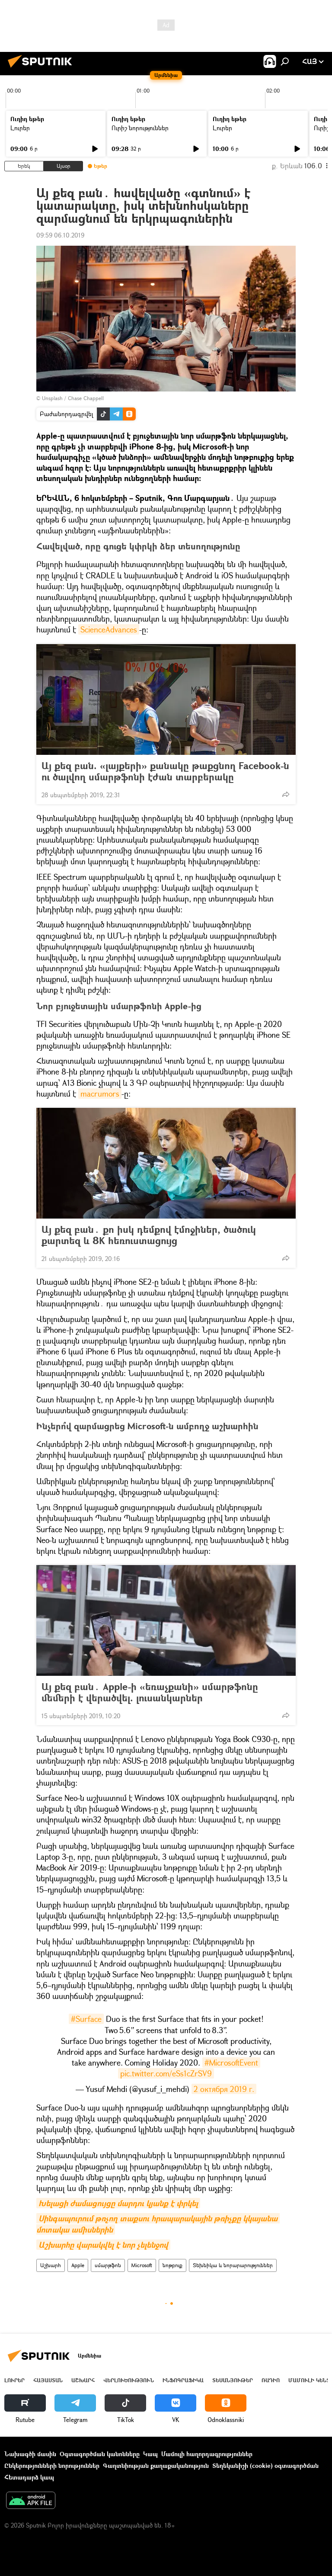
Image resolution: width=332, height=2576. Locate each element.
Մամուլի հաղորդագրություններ (206, 2454)
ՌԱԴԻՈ (271, 2380)
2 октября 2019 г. (224, 2089)
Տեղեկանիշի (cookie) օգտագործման (265, 2465)
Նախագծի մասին (30, 2454)
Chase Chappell (86, 398)
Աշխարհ (50, 2265)
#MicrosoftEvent (231, 2062)
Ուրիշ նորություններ (140, 128)
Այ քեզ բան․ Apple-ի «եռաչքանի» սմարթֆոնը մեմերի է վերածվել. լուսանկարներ (150, 1692)
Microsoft (141, 2265)
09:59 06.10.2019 (60, 235)
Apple (77, 2265)
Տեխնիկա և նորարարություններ (233, 2265)
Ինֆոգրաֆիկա (183, 2380)
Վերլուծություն (128, 2380)
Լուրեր (20, 128)
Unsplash (52, 398)
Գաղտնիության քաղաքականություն (156, 2465)
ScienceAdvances (108, 629)
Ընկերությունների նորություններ (51, 2465)
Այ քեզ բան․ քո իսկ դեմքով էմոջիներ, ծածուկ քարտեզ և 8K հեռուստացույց (149, 1235)
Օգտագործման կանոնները (100, 2454)
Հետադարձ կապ (29, 2477)
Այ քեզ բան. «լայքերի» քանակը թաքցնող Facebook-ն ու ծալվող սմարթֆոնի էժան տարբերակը (165, 771)
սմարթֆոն (108, 2265)
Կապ (150, 2454)
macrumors (99, 1093)
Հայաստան (48, 2380)
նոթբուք (172, 2265)
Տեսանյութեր (232, 2380)
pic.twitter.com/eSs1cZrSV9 (166, 2073)
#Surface (86, 2019)
